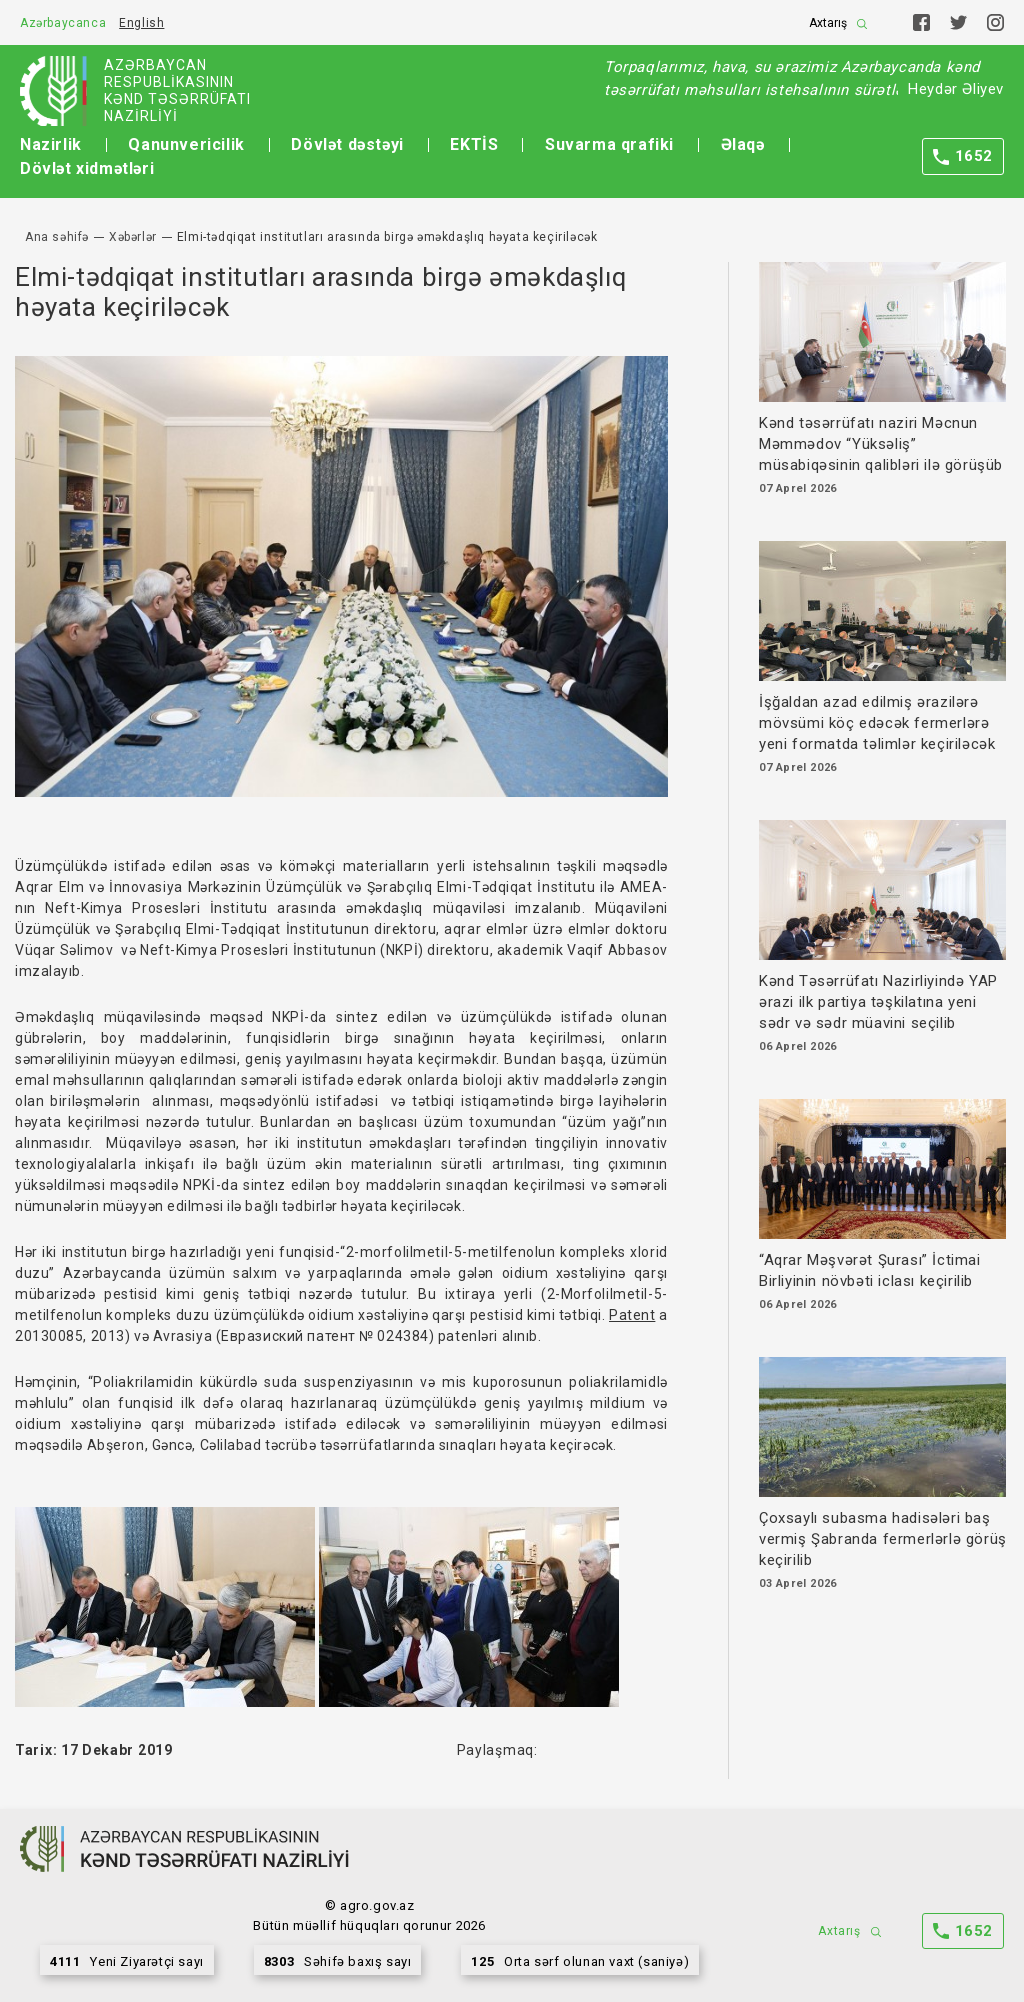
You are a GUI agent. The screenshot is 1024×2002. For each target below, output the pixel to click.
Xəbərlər (133, 237)
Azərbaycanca (63, 23)
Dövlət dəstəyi (347, 144)
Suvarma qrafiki (609, 144)
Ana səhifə (57, 237)
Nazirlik (51, 144)
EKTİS (474, 144)
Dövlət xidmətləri (87, 168)
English (141, 23)
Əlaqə (743, 144)
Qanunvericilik (186, 144)
